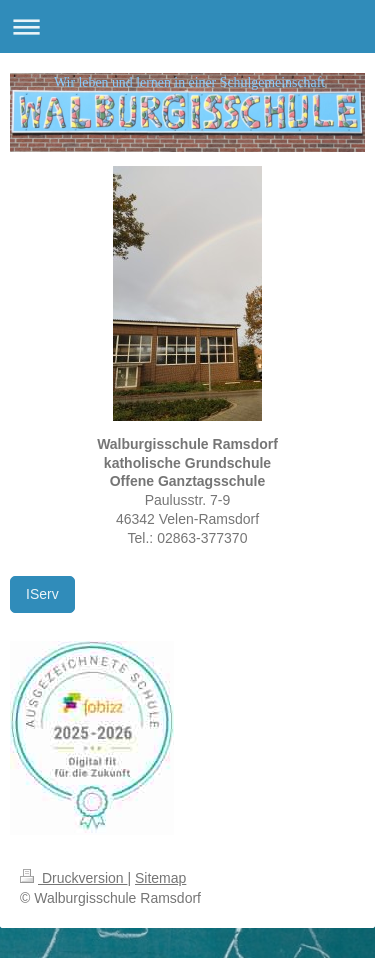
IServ (42, 594)
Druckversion (73, 878)
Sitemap (160, 878)
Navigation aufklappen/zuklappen (187, 26)
